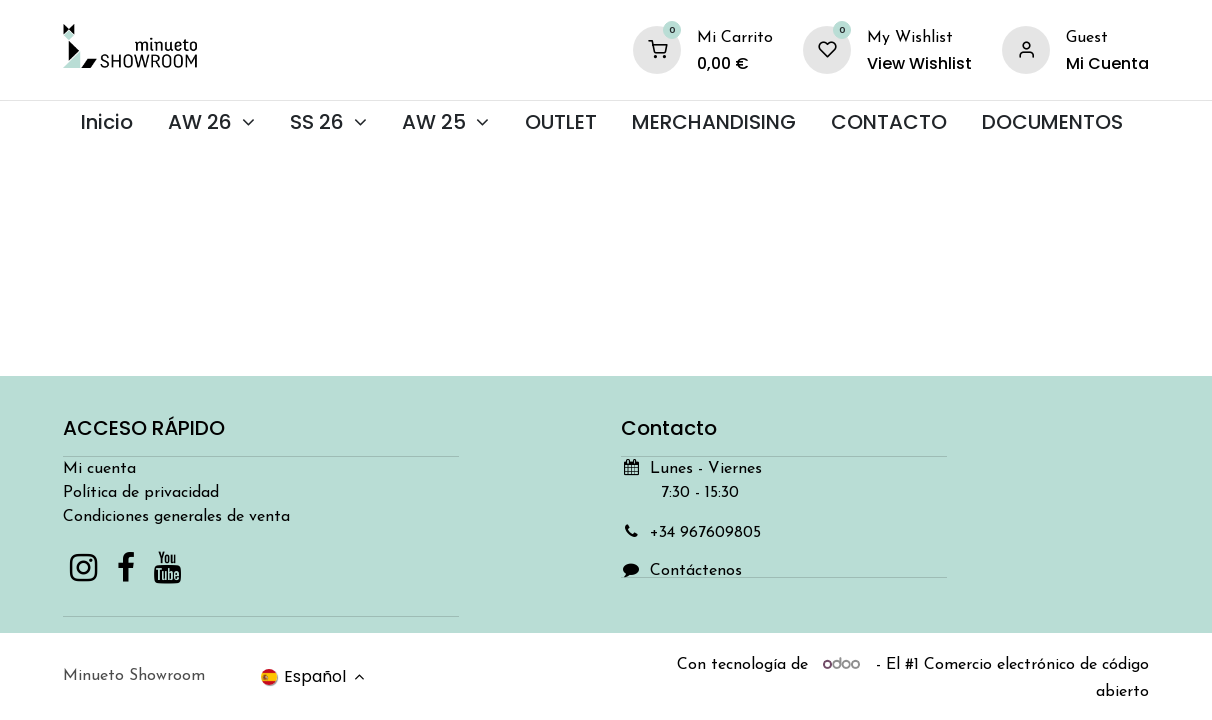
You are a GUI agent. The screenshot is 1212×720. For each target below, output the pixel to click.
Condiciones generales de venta (176, 517)
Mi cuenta (99, 469)
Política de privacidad (141, 493)
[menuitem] (106, 122)
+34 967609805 (705, 533)
